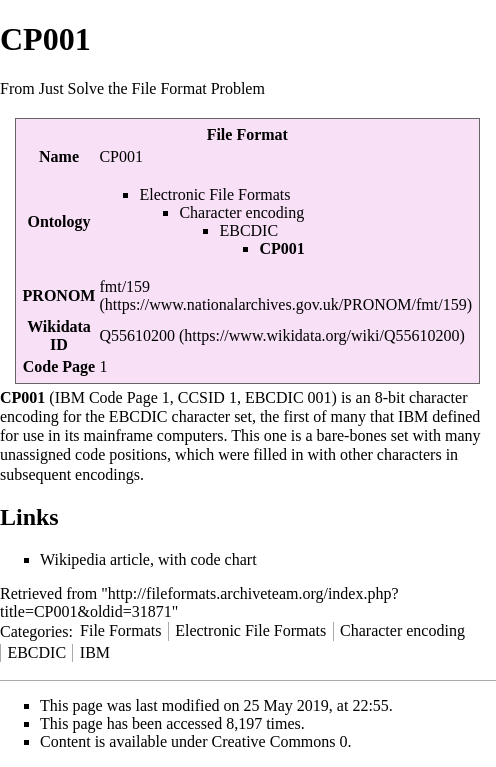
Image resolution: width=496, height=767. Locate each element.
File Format (247, 134)
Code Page (59, 366)
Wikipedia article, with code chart (148, 559)
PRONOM (59, 295)
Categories (34, 630)
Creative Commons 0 (280, 741)
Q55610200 (137, 335)
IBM (95, 652)
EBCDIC (248, 230)
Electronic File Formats (214, 194)
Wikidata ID (59, 335)
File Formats (120, 630)
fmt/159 (124, 286)
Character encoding (241, 212)
